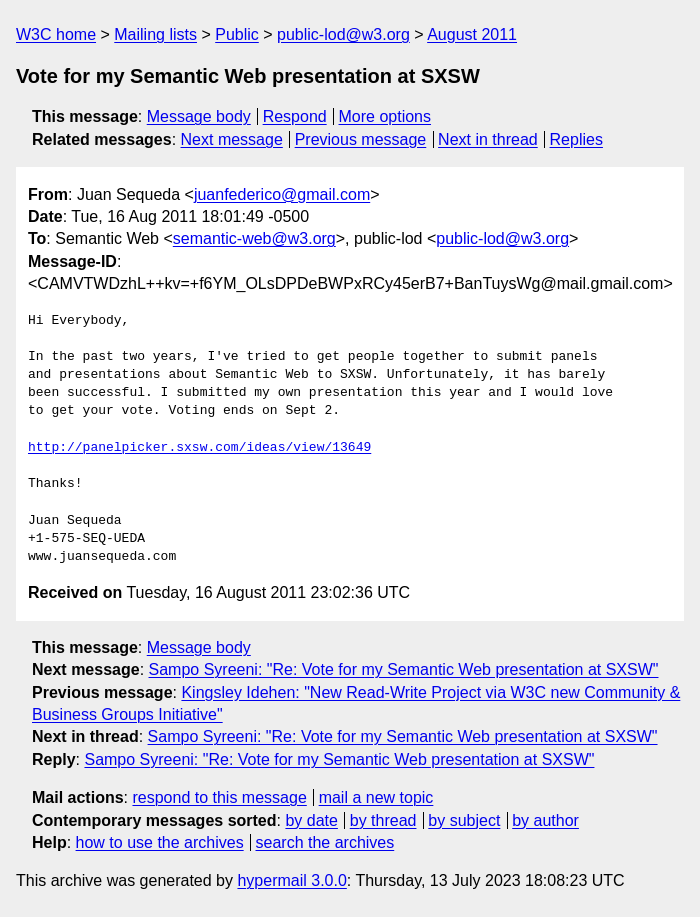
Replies (576, 139)
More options (385, 116)
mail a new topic (376, 797)
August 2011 (472, 34)
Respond (295, 116)
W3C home (56, 34)
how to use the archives (160, 842)
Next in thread (488, 139)
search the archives (325, 842)
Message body (199, 116)
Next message (232, 139)
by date (311, 820)
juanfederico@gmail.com (282, 194)
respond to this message (219, 797)
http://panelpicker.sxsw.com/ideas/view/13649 (199, 448)
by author (545, 820)
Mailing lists (155, 34)
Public (237, 34)
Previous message (361, 139)
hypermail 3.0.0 (291, 880)
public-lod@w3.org (343, 34)
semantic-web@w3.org (254, 238)
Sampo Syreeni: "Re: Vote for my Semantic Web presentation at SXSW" (404, 669)
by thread (383, 820)
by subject (464, 820)
